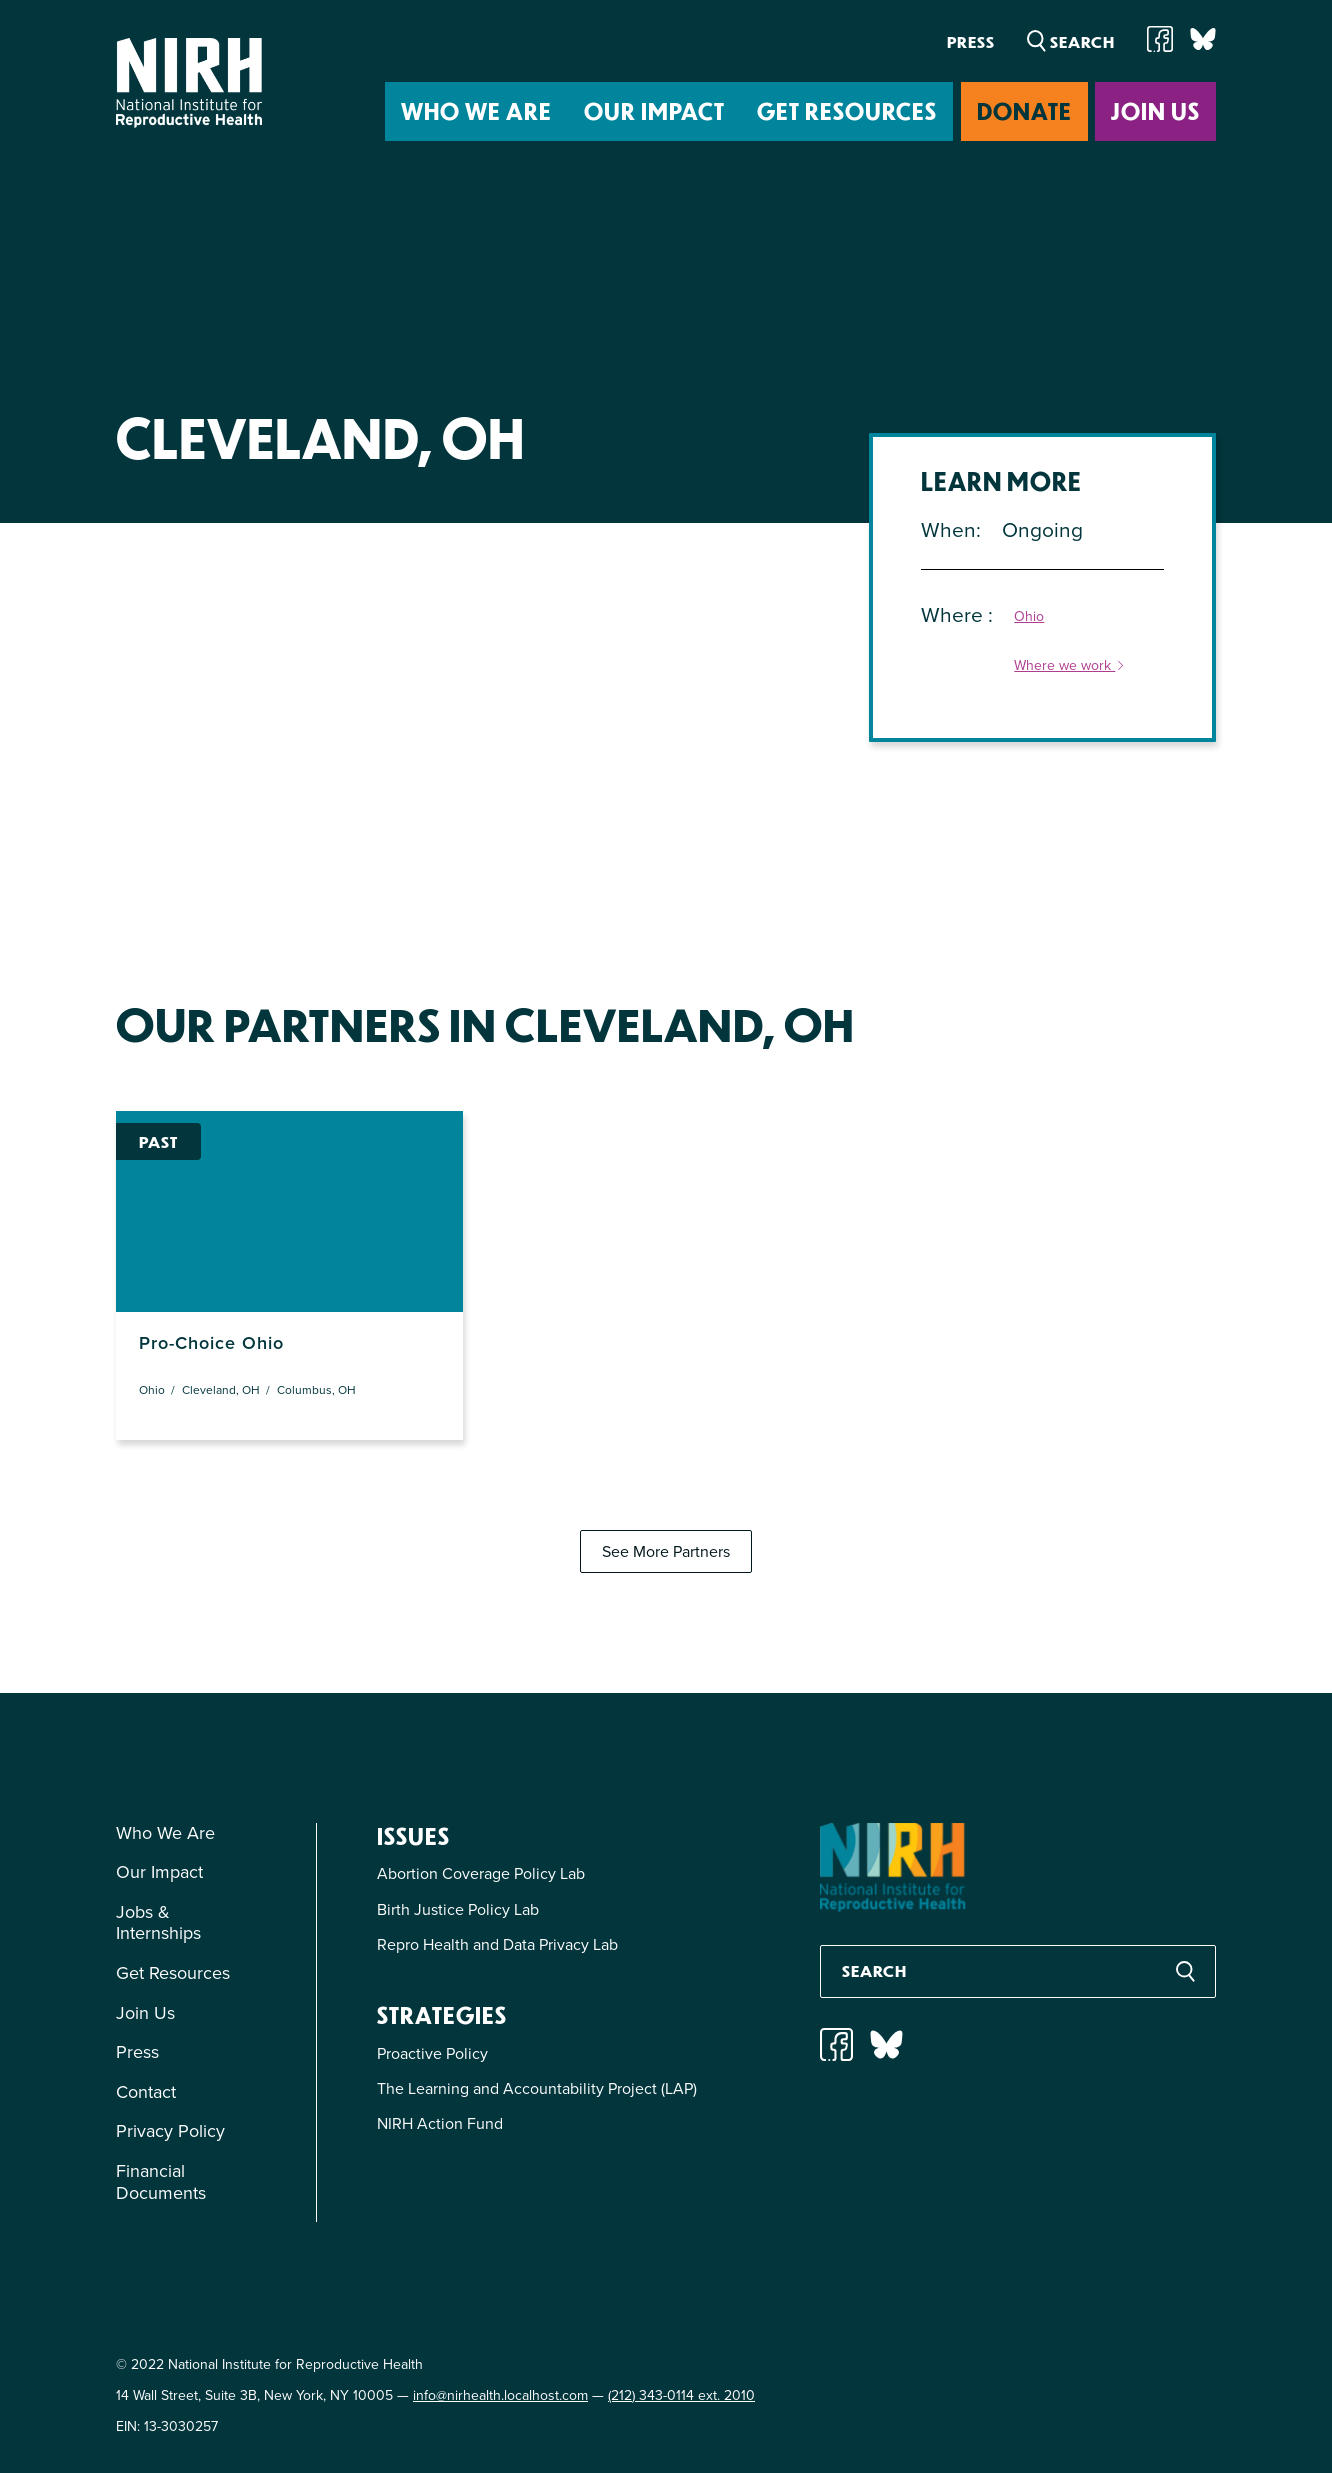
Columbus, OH (316, 1390)
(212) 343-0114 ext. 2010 (681, 2395)
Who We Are (476, 110)
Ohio (1029, 617)
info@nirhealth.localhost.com (500, 2395)
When (948, 529)
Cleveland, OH (221, 1390)
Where (954, 614)
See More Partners (666, 1551)
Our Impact (654, 110)
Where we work (1070, 666)
